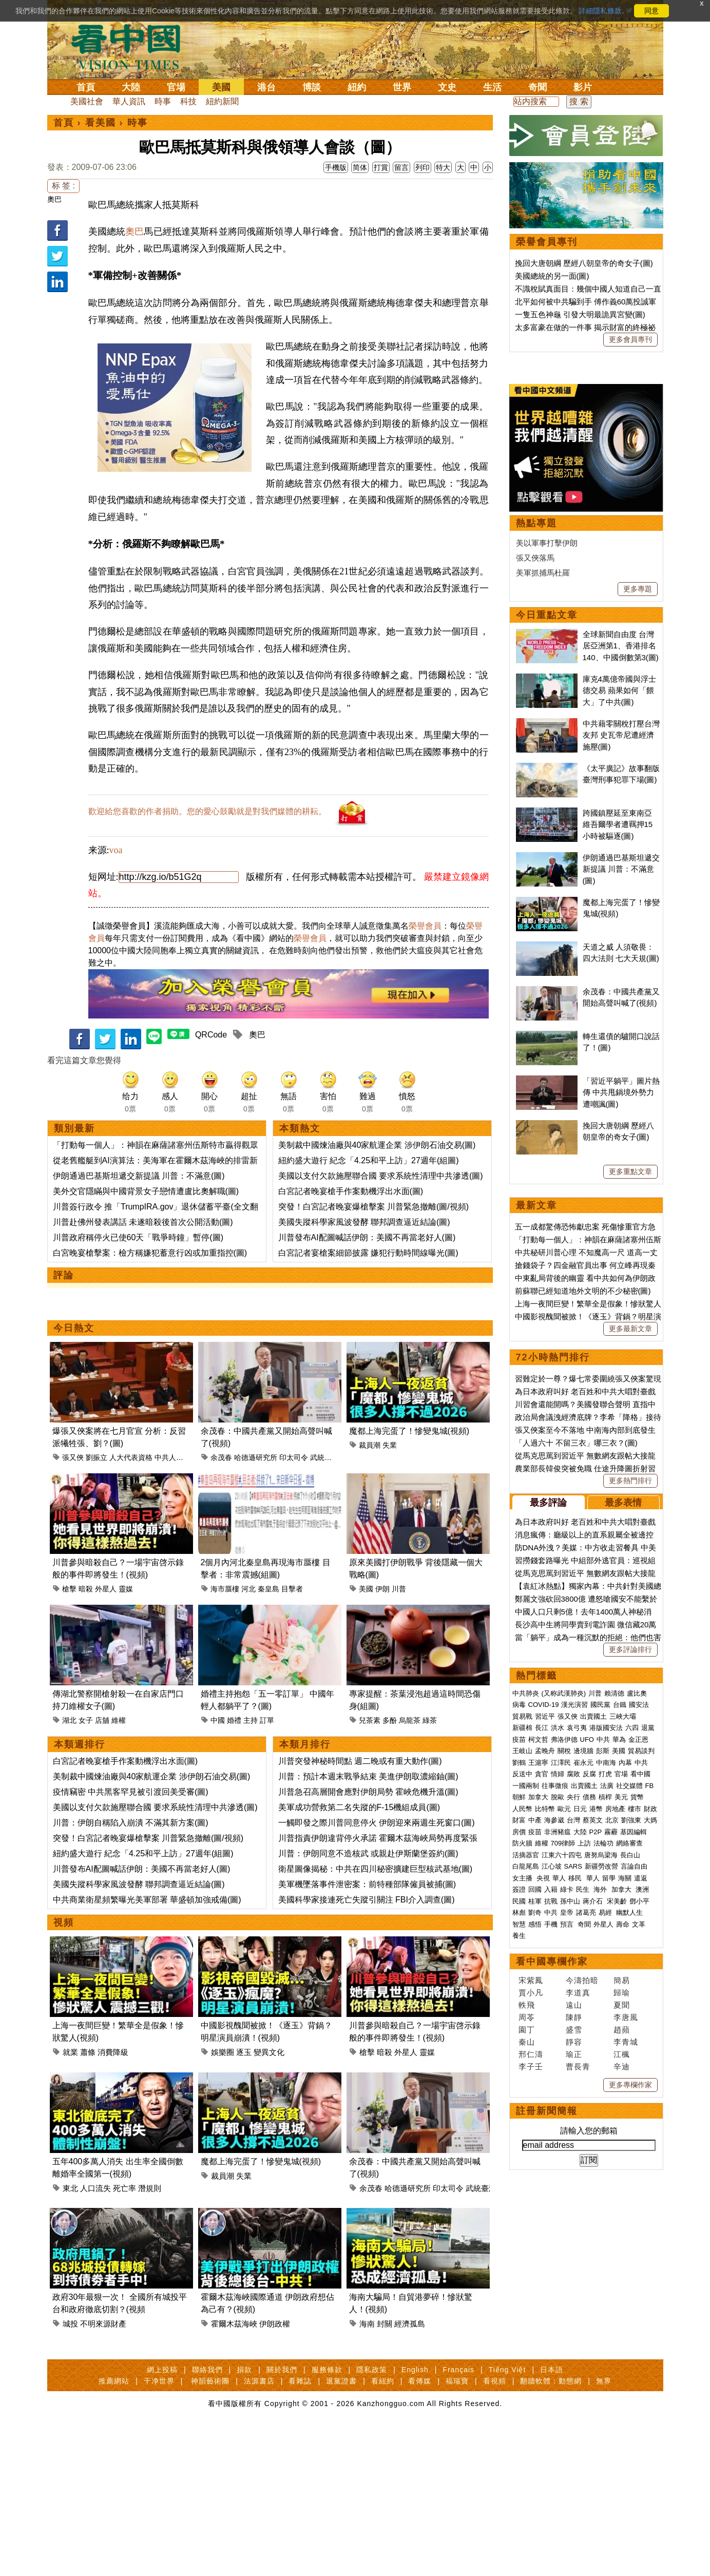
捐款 (244, 2517)
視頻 (63, 1994)
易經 (606, 2230)
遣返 (640, 2195)
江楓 (621, 2371)
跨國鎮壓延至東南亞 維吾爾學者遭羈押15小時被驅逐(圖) (618, 1142)
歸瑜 (621, 2309)
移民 (575, 2195)
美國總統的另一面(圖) (552, 276)
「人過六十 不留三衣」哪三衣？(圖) (576, 1760)
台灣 (573, 2137)
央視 (543, 2195)
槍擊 (69, 1661)
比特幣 (545, 2126)
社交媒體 (629, 2103)
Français (458, 2517)
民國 (519, 2218)
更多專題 (637, 906)
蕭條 (87, 2124)
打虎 (605, 2091)
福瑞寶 (457, 2528)
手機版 (336, 167)
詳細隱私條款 (600, 11)
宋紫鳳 (531, 2297)
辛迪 (621, 2383)
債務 (589, 2114)
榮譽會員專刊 (547, 242)
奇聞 (537, 87)
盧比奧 (637, 2010)
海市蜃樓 (224, 1661)
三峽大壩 (622, 2033)
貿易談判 (642, 2068)
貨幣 (637, 2114)
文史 (447, 87)
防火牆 (522, 2160)
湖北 (69, 1792)
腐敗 (573, 2091)
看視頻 (494, 2528)
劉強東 (631, 2137)
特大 (443, 167)
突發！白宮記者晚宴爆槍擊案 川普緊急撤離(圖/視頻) (373, 1278)
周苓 (527, 2334)
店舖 (102, 1792)
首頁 (85, 87)
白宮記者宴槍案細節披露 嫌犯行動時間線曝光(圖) (368, 1324)
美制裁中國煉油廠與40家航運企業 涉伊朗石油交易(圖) (377, 1217)
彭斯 (602, 2068)
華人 (559, 2195)
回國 (535, 2206)
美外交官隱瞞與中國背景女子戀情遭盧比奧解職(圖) (146, 1263)
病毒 (519, 2022)
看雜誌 (300, 2528)
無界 (603, 2528)
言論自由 (634, 2183)
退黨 (648, 2045)
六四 (632, 2045)
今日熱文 (73, 1400)
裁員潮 (369, 1517)
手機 (551, 2241)
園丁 (527, 2346)
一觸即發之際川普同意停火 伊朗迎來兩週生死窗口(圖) (376, 1894)
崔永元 (583, 2080)
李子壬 (531, 2383)
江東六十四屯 (562, 2172)
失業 (389, 1517)
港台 (266, 87)
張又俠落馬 (535, 875)
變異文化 (269, 2124)
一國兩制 (525, 2103)
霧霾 (611, 2149)
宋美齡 (617, 2218)
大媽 (650, 2137)
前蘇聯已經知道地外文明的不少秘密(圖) (583, 1608)
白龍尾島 (525, 2183)
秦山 (527, 2359)
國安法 (639, 2022)
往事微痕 (555, 2103)
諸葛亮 (586, 2230)
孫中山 (570, 2218)
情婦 (557, 2091)
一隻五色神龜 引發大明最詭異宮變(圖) (580, 314)
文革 (638, 2241)
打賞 (381, 167)
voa (116, 922)
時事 (163, 101)
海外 (601, 2206)
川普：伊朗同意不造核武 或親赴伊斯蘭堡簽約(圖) (368, 1925)
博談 (311, 87)
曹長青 (578, 2383)
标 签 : (63, 185)
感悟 (535, 2241)
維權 (118, 1792)
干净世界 (159, 2528)
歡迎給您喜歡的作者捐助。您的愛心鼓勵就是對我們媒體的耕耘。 (207, 883)
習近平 (545, 2033)
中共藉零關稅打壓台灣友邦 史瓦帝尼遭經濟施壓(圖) (621, 1052)
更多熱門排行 (630, 1798)
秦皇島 (268, 1661)
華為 (619, 2057)
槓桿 (605, 2114)
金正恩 (638, 2057)
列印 (422, 167)
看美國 (100, 123)
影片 (582, 87)
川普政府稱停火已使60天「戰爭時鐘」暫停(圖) (138, 1309)
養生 (519, 2253)
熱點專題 (536, 840)
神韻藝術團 (210, 2528)
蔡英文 (593, 2137)
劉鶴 (519, 2080)
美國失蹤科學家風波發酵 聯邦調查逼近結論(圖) (364, 1294)
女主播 (523, 2195)
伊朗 (382, 1661)
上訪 (584, 2160)
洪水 (557, 2045)
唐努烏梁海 (601, 2172)
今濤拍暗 (582, 2297)
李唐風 (625, 2334)
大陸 (131, 87)
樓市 (634, 2126)
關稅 (564, 2068)
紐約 (357, 87)
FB (649, 2103)
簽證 (519, 2206)
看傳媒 (419, 2528)
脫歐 (557, 2114)
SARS (573, 2183)
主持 (250, 1792)
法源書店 (259, 2528)
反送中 (522, 2091)
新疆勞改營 (601, 2183)
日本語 (551, 2517)
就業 (70, 2124)
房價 (519, 2149)
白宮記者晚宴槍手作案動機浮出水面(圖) (351, 1263)
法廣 (606, 2103)
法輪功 (603, 2160)
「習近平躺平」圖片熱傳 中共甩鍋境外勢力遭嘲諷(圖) (621, 1410)
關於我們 (281, 2517)
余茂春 (221, 1529)
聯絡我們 (207, 2517)
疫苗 (519, 2057)
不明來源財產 (103, 2395)
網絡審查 (629, 2160)
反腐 (589, 2091)
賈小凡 (531, 2309)
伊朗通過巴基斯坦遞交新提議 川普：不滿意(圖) (139, 1247)
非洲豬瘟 (557, 2149)
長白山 (630, 2172)
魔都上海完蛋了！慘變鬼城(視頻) (409, 1502)
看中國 (640, 2091)
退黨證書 (341, 2528)
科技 (188, 101)
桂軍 (535, 2218)
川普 (399, 1661)
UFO (587, 2057)
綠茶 (430, 1792)
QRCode (211, 1106)
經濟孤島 (409, 2395)
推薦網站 (114, 2528)
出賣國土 (593, 2033)
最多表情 (623, 1820)
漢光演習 (574, 2022)
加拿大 (538, 2114)
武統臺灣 (324, 1529)
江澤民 (561, 2080)
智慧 (519, 2241)
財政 (650, 2126)
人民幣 (522, 2126)
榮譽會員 (425, 997)
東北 (70, 2260)
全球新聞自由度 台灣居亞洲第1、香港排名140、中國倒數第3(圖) (621, 963)
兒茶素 (369, 1792)
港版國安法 (606, 2045)
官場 (176, 87)
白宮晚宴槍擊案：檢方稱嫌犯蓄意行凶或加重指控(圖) (150, 1324)
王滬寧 (538, 2080)
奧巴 (54, 199)
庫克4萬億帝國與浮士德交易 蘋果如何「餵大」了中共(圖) (619, 1008)
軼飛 (527, 2322)
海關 (624, 2195)
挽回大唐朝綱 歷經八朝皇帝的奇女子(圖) (584, 263)
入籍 (551, 2206)
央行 (573, 2114)
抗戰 (551, 2218)
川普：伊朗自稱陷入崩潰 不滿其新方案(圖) (130, 1894)
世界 (402, 87)
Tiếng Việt (507, 2517)
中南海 (606, 2080)
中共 (603, 2057)
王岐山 (522, 2068)
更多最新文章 (630, 1646)
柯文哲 (538, 2057)
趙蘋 (621, 2346)
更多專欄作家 (630, 2402)
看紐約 (382, 2528)
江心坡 (552, 2183)
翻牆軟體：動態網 (551, 2528)
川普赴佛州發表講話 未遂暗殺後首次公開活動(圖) (143, 1294)
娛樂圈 (222, 2124)
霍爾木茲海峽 (234, 2395)
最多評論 (548, 1820)
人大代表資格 (130, 1529)
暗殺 (86, 1661)
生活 (492, 87)
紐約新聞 (222, 101)
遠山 (574, 2322)
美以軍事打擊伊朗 (547, 860)
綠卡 (566, 2206)
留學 (609, 2195)
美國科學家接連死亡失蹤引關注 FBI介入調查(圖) (366, 1971)
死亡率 (124, 2260)
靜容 (574, 2359)
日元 (580, 2126)
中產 (535, 2137)
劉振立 (96, 1529)
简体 (360, 167)
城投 (70, 2395)
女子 (86, 1792)
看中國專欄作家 (552, 2279)
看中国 (132, 46)
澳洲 (642, 2206)
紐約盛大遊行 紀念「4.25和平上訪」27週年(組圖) (368, 1232)
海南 (367, 2395)
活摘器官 (525, 2172)
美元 (621, 2114)
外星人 (106, 1661)
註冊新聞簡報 (547, 2428)
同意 (651, 11)
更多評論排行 (630, 1967)
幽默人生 (629, 2230)
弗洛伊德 (564, 2057)
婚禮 (234, 1792)
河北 (248, 1661)
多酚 (389, 1792)
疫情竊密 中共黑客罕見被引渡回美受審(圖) (130, 1863)
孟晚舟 (545, 2068)
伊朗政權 (274, 2395)
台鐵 (619, 2022)
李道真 (578, 2309)
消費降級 (113, 2124)
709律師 (563, 2160)
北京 (612, 2137)
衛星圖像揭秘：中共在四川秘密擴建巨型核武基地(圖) (375, 1940)
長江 (541, 2045)
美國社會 (86, 101)
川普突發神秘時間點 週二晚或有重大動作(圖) (360, 1833)
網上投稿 (162, 2517)
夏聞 (621, 2322)
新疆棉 (522, 2045)
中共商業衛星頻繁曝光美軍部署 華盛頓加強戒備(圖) (147, 1971)
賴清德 (614, 2010)
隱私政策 (371, 2517)
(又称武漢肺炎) (564, 2010)
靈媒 (126, 1661)
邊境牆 (583, 2068)
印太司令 (293, 1529)
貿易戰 (522, 2033)
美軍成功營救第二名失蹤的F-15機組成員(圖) (359, 1879)
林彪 (519, 2230)
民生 (583, 2206)
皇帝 (566, 2230)
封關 (384, 2395)
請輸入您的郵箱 (589, 2448)
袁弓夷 (577, 2045)
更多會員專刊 (630, 339)
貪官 (541, 2091)
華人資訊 (128, 101)
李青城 (625, 2359)
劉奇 (535, 2230)
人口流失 (95, 2260)
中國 (217, 1792)
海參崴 (554, 2137)
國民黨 (600, 2022)
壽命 (622, 2241)
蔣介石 (594, 2218)
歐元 (564, 2126)
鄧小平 (639, 2218)
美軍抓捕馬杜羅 (543, 890)
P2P (595, 2149)
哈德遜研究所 (255, 1529)
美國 (221, 87)
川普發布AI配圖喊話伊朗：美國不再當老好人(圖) (367, 1309)
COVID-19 (543, 2022)
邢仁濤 (531, 2371)
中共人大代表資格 (183, 1529)
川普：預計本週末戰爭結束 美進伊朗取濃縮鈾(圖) (368, 1848)
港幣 (596, 2126)
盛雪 (574, 2346)
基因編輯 (633, 2149)
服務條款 (327, 2517)
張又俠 (73, 1529)
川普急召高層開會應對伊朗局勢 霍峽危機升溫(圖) (368, 1863)
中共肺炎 (525, 2010)
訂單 (267, 1792)
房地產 (615, 2126)
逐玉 (244, 2124)
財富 (519, 2137)
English (415, 2517)
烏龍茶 (409, 1792)
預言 (567, 2241)
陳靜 (574, 2334)
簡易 (621, 2297)
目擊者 (292, 1661)
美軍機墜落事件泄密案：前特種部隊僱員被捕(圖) (367, 1956)
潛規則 (149, 2260)
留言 (401, 167)
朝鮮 (519, 2114)
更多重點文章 (630, 1489)
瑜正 (574, 2371)
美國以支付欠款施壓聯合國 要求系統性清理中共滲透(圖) (380, 1247)
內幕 (625, 2080)
